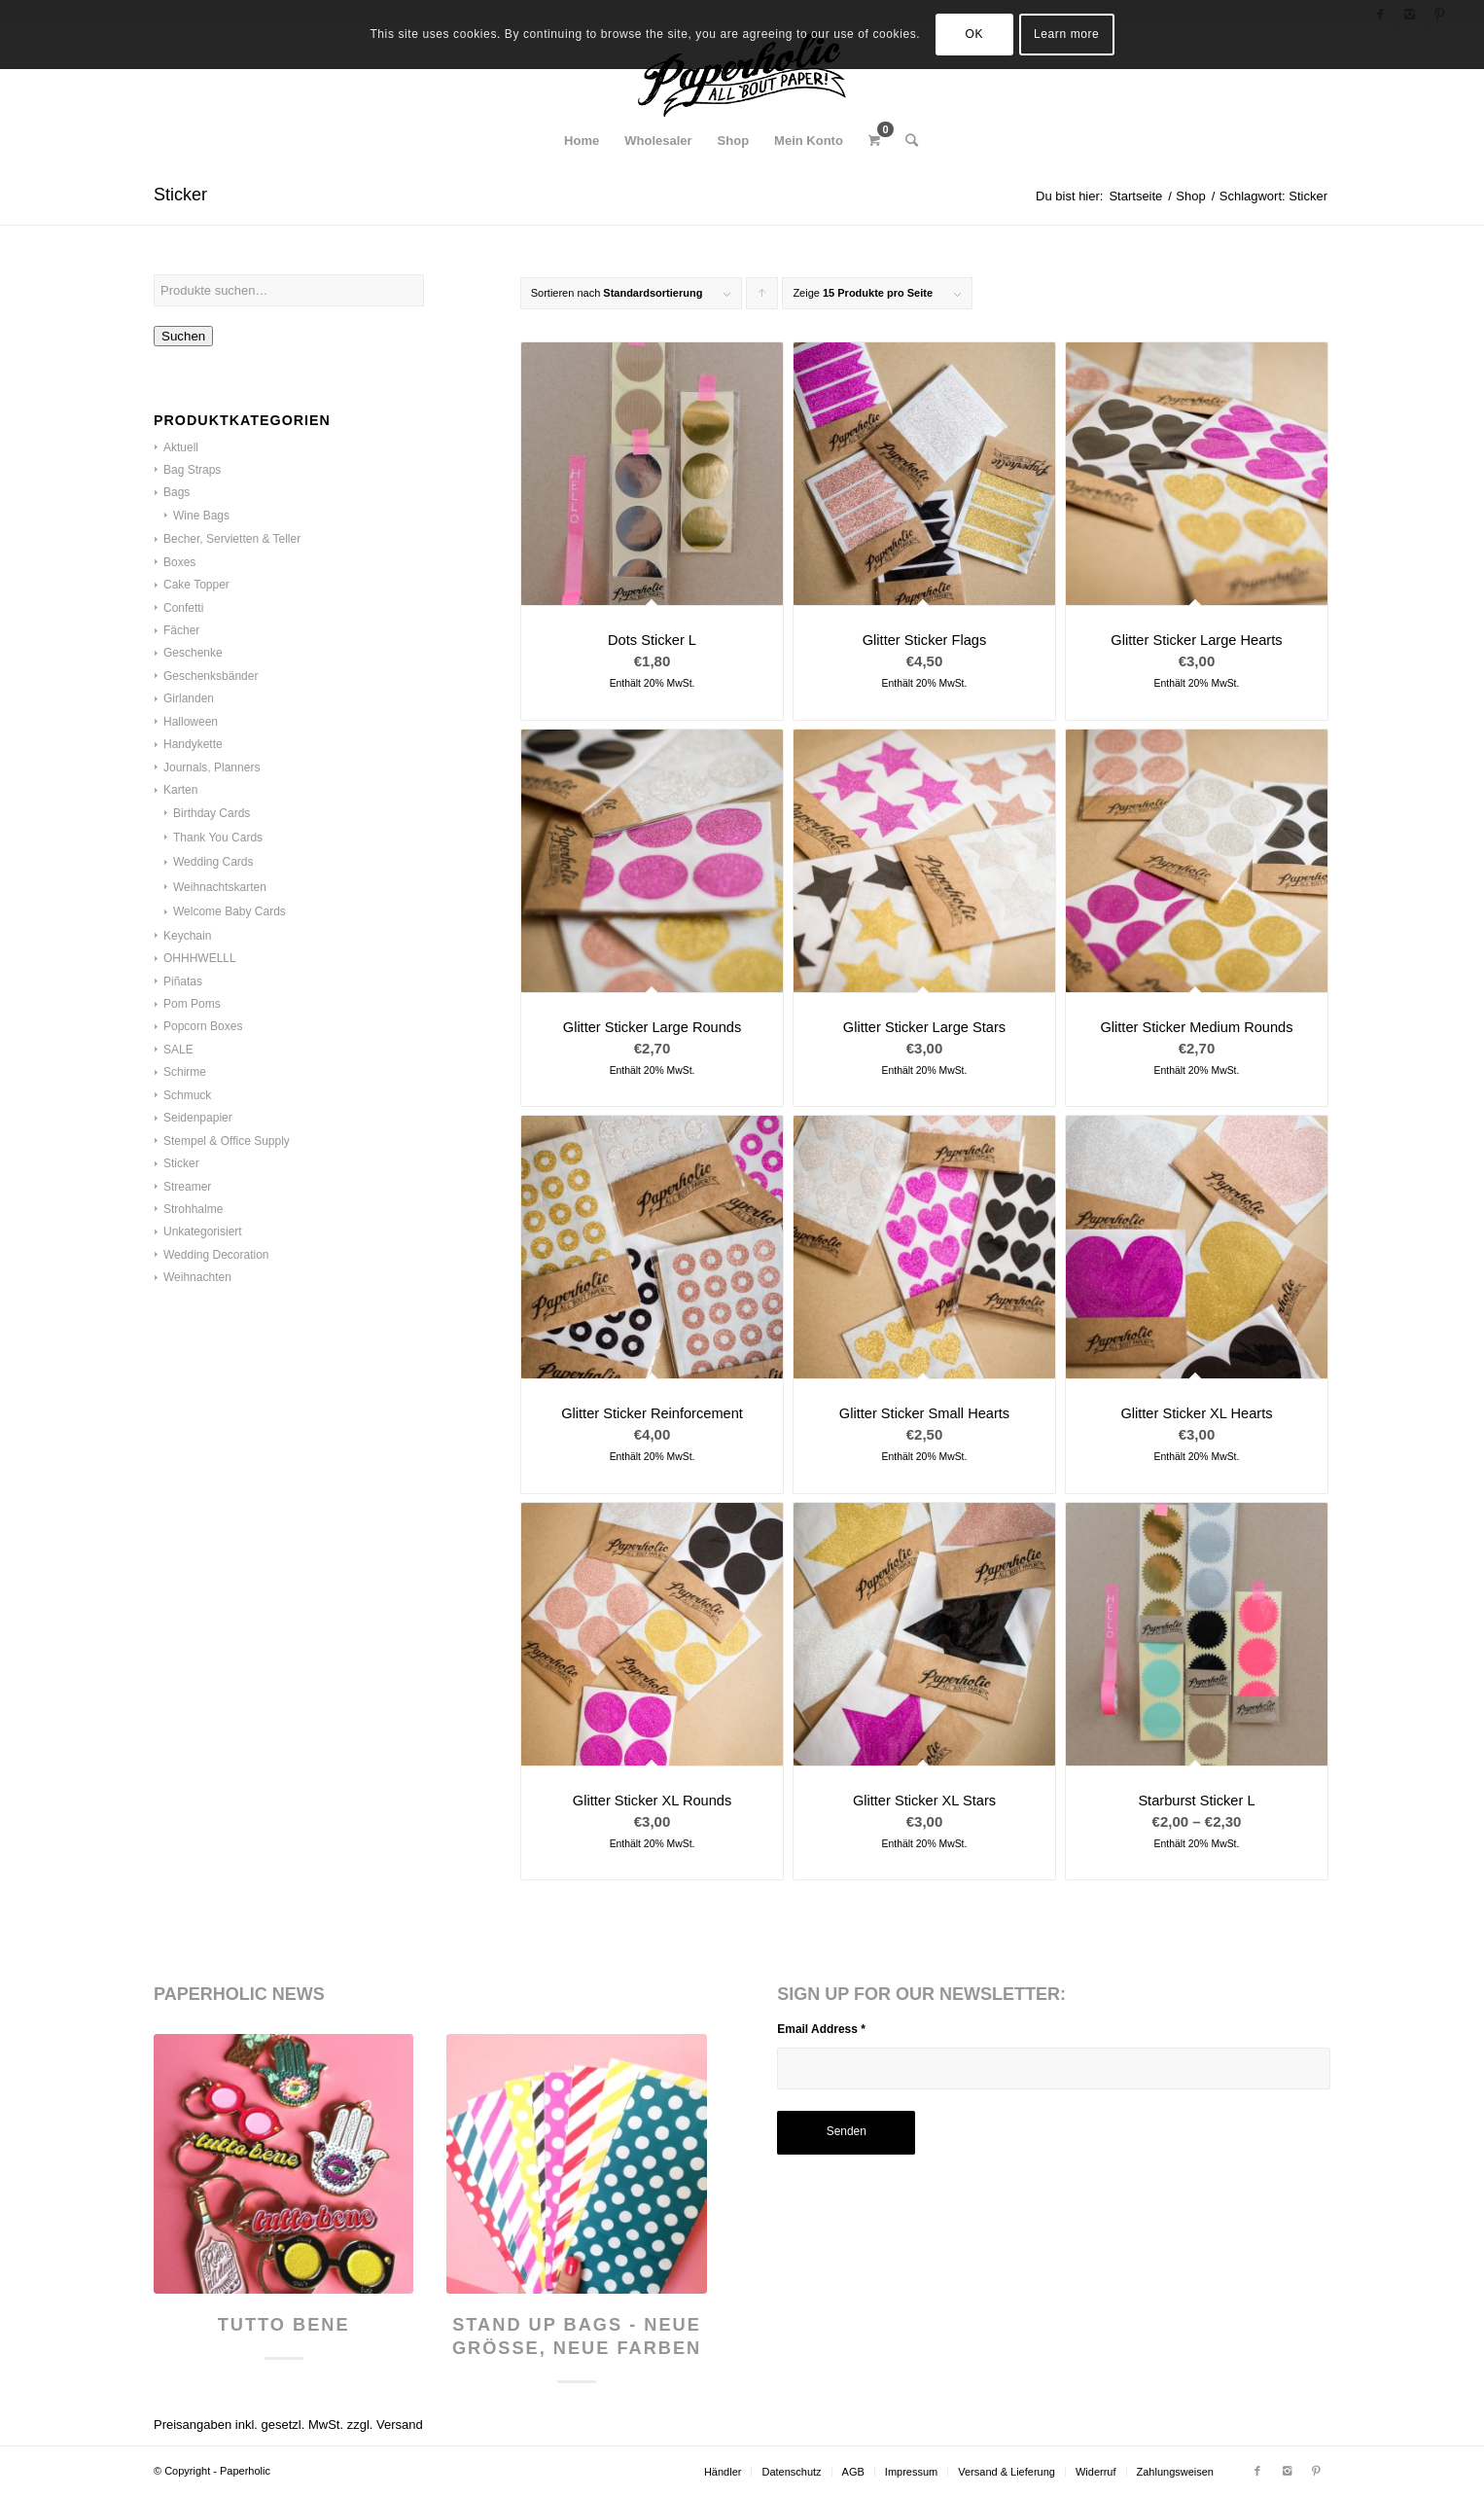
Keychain (187, 936)
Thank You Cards (218, 837)
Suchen (183, 336)
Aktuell (180, 447)
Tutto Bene (284, 2325)
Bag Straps (192, 470)
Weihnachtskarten (219, 887)
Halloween (190, 722)
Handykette (193, 744)
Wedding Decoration (216, 1255)
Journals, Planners (211, 767)
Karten (180, 790)
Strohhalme (193, 1209)
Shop (1190, 196)
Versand (399, 2424)
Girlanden (188, 698)
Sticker (181, 1163)
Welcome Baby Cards (229, 911)
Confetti (183, 608)
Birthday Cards (211, 813)
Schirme (184, 1072)
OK (975, 34)
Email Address (821, 2029)
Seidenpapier (197, 1117)
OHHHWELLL (199, 958)
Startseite (1135, 196)
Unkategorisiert (202, 1231)
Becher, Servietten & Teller (231, 539)
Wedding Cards (213, 862)
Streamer (187, 1187)
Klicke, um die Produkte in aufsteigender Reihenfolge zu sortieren (762, 298)
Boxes (179, 562)
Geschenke (193, 653)
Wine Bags (201, 515)
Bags (176, 492)
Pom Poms (192, 1004)
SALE (178, 1049)
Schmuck (187, 1095)
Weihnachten (197, 1277)
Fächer (181, 630)
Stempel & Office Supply (226, 1141)
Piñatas (182, 981)
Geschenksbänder (210, 676)
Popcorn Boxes (202, 1026)
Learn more (1066, 34)
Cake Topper (196, 584)
